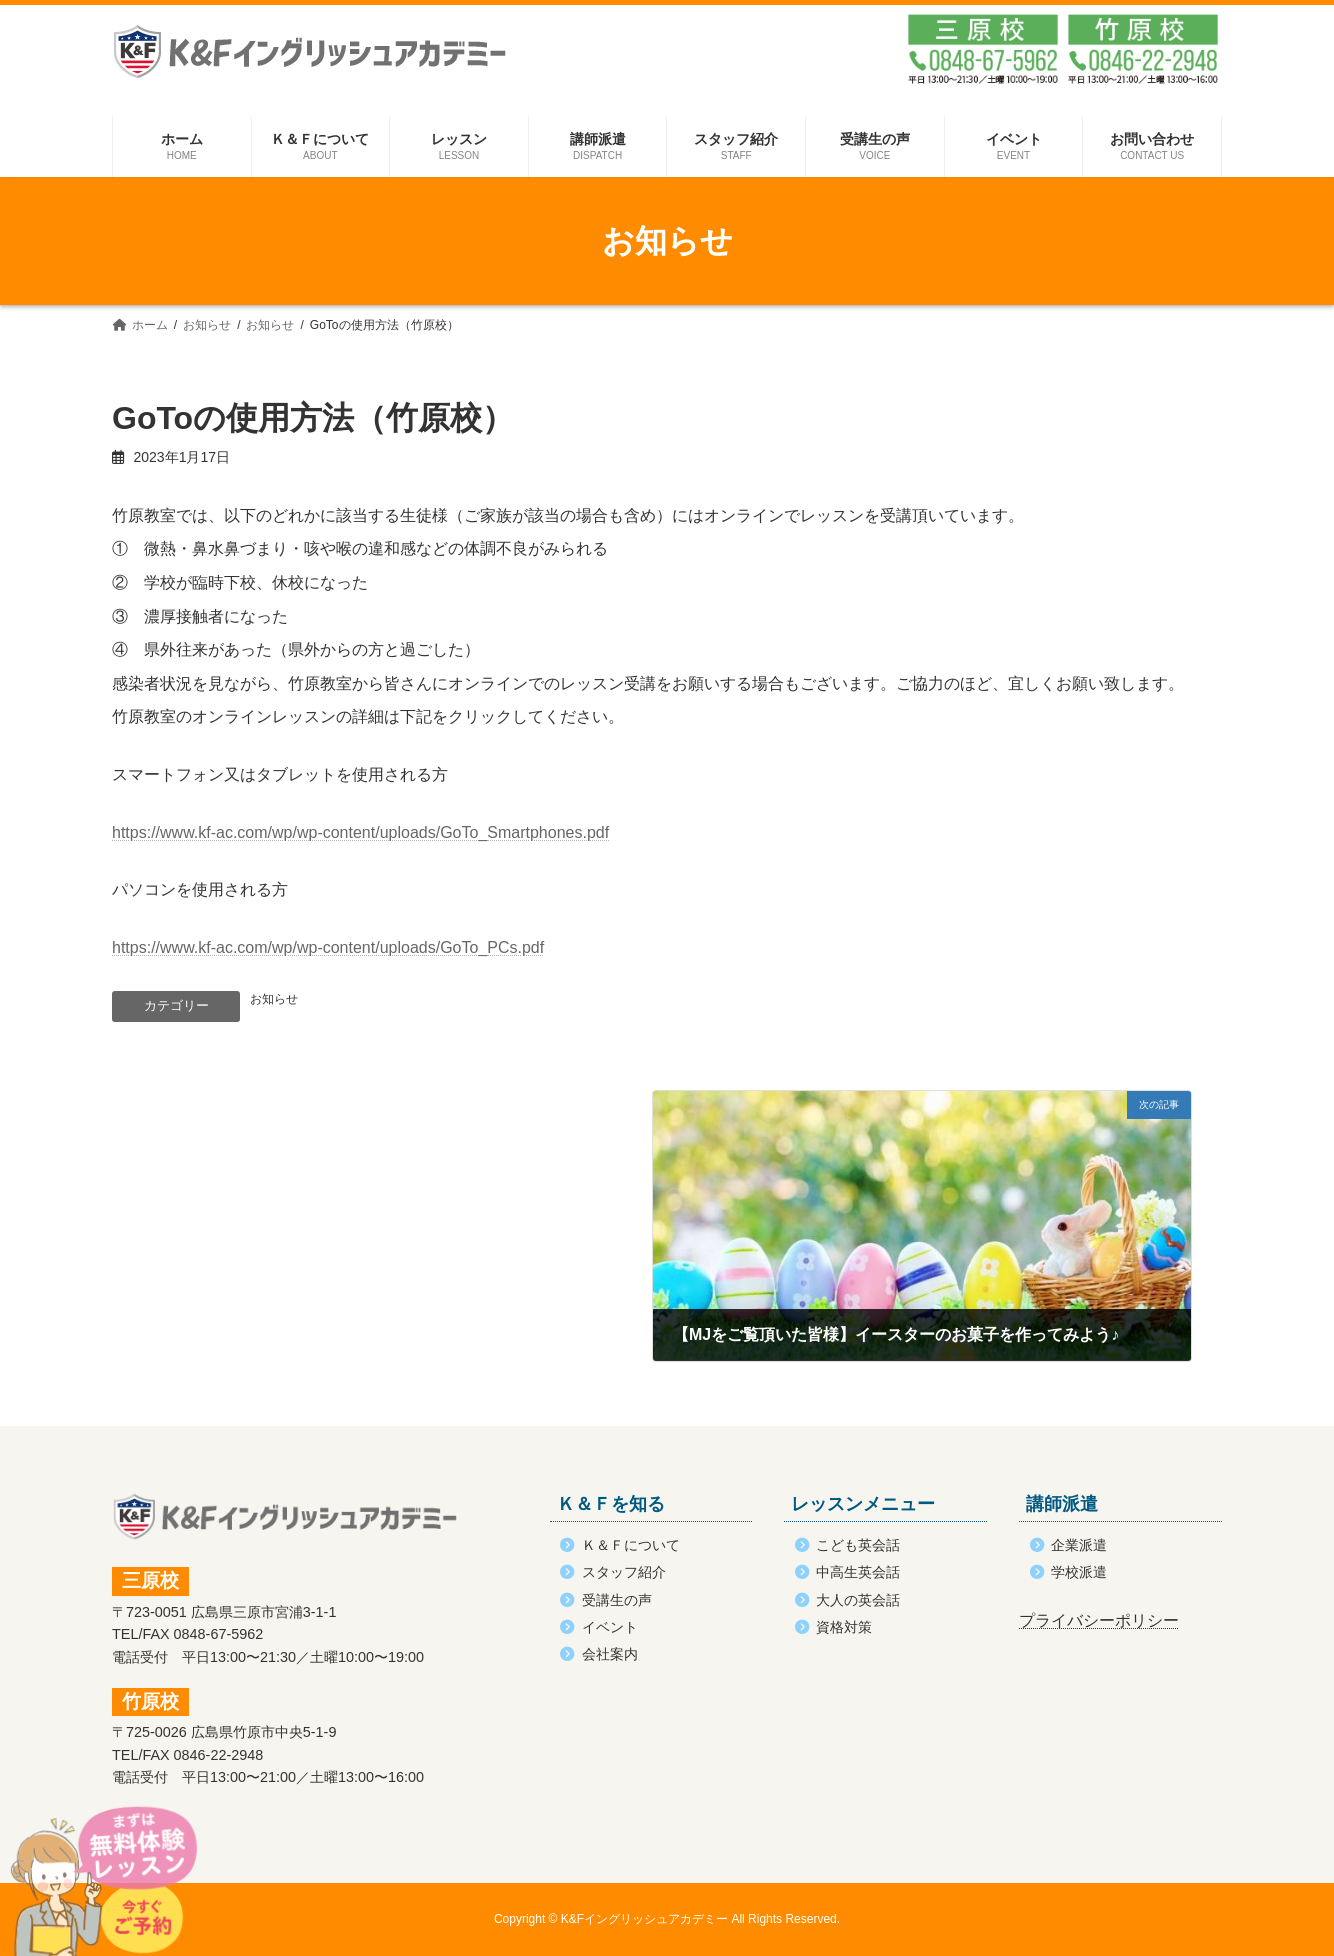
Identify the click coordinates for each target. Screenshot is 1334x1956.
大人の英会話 (858, 1600)
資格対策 (844, 1627)
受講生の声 (617, 1600)
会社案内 (610, 1654)
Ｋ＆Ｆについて (631, 1545)
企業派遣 (1079, 1545)
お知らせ (274, 999)
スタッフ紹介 (624, 1572)
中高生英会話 (858, 1572)
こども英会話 (858, 1545)
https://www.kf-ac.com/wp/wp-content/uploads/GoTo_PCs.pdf (328, 947)
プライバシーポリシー (1099, 1620)
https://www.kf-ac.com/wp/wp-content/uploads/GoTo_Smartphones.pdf (360, 832)
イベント (610, 1627)
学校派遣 (1079, 1572)
